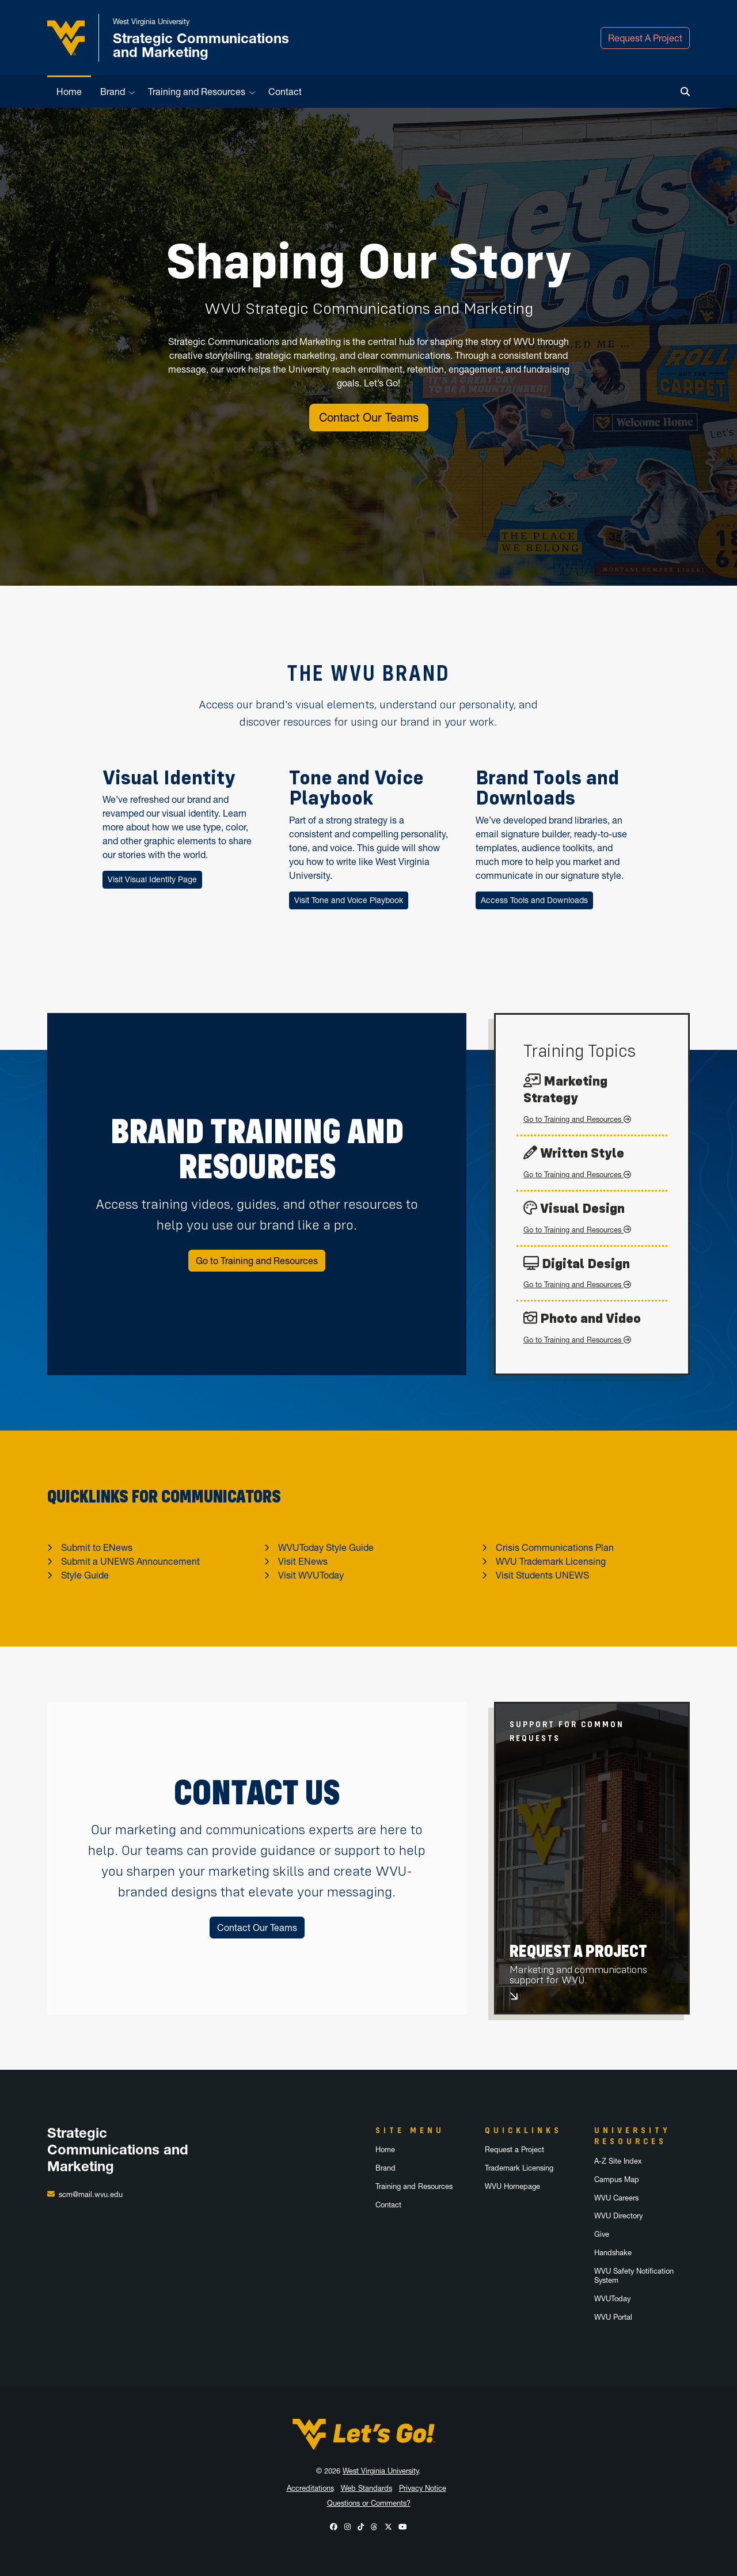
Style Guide (85, 1575)
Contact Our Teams (369, 417)
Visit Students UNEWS (542, 1575)
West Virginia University (381, 2471)
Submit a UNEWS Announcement (130, 1561)
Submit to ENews (96, 1547)
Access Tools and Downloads (534, 900)
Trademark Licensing (519, 2168)
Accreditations (310, 2488)
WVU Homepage (512, 2186)
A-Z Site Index (618, 2161)
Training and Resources (196, 91)
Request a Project (514, 2149)
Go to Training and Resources (257, 1260)
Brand (112, 91)
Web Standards (366, 2488)
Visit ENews (303, 1561)
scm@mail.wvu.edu (91, 2194)
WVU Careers (616, 2198)
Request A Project (645, 38)
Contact (285, 91)
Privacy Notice (422, 2488)
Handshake (613, 2252)
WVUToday (612, 2298)
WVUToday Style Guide (326, 1547)
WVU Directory (618, 2215)
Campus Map (616, 2179)
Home (69, 91)
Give (601, 2234)
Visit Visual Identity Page (152, 879)
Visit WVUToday (311, 1575)
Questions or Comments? (369, 2503)
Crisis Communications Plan (555, 1547)
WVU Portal (613, 2317)
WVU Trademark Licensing (551, 1561)
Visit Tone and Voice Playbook (348, 900)
